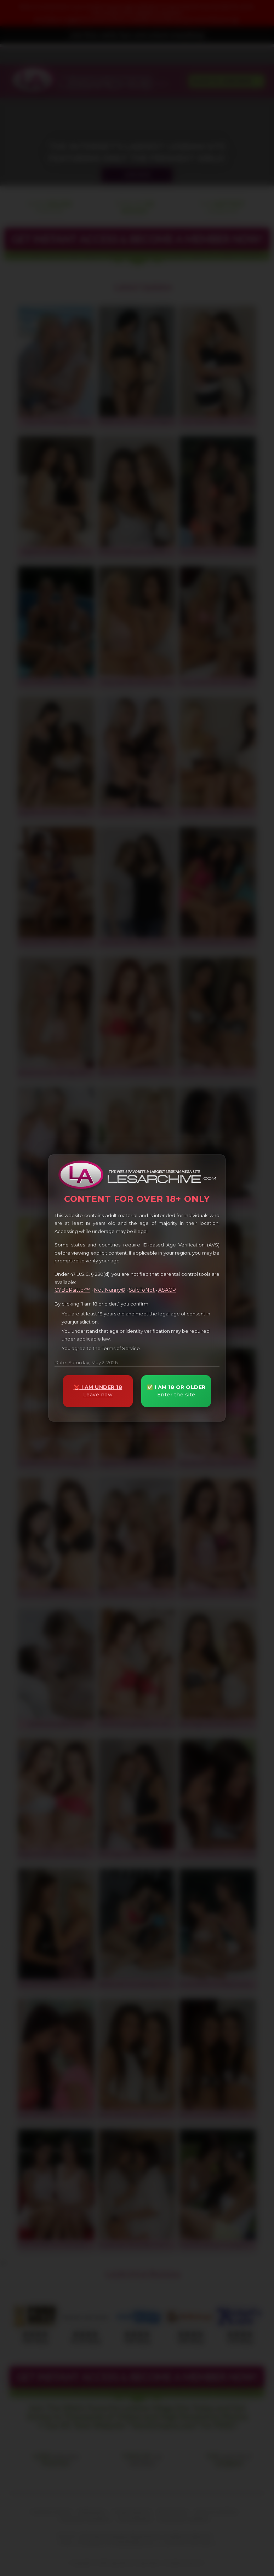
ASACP (167, 1290)
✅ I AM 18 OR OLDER (176, 1391)
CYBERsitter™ (72, 1290)
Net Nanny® (109, 1290)
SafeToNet (142, 1290)
